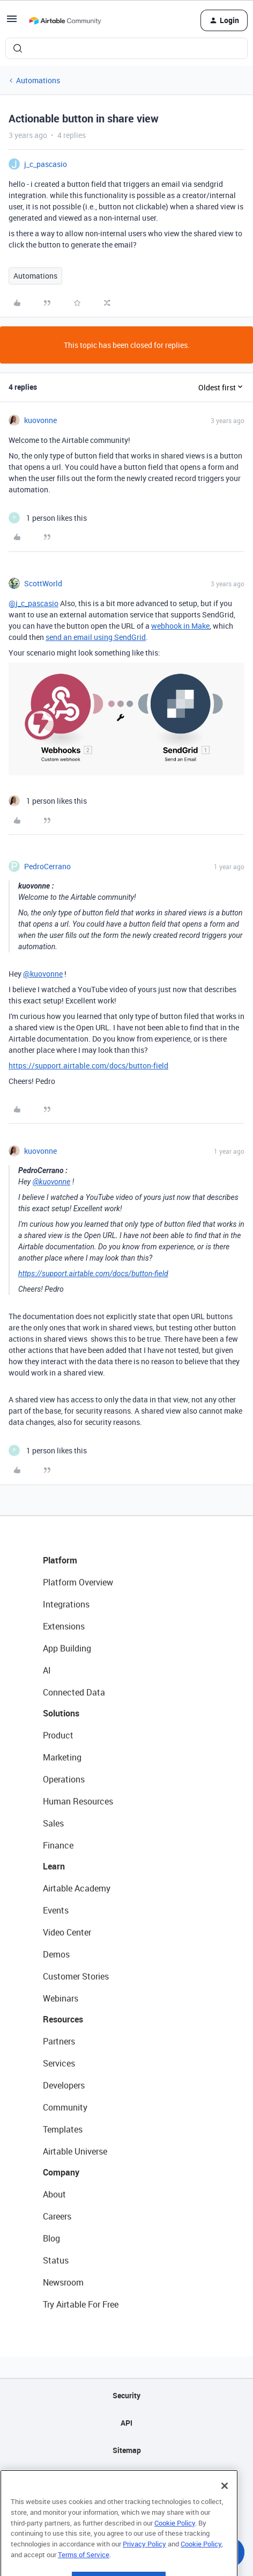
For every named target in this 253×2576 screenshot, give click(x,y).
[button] (11, 22)
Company (61, 2172)
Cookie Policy (174, 2544)
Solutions (61, 1713)
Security (126, 2395)
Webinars (60, 1998)
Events (56, 1910)
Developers (64, 2085)
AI (47, 1670)
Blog (51, 2238)
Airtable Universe (75, 2151)
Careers (57, 2216)
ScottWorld (43, 583)
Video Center (67, 1932)
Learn (54, 1866)
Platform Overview (78, 1582)
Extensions (64, 1626)
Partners (59, 2041)
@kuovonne (43, 974)
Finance (58, 1845)
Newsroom (63, 2282)
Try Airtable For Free (80, 2304)
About (54, 2194)
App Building (67, 1648)
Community (65, 2107)
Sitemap (127, 2450)
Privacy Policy (144, 2565)
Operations (64, 1779)
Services (59, 2063)
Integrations (66, 1604)
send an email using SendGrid (96, 637)
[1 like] (48, 517)
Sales (53, 1823)
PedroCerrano (47, 866)
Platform (60, 1560)
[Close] (224, 2507)
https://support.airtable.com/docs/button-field (88, 1065)
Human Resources (78, 1801)
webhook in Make (180, 626)
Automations (38, 80)
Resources (63, 2019)
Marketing (62, 1757)
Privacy (126, 2477)
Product (58, 1735)
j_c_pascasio (45, 164)
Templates (63, 2129)
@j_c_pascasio (33, 603)
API (126, 2423)
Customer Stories (76, 1976)
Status (56, 2260)
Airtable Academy (76, 1888)
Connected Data (74, 1692)
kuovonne (40, 420)
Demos (56, 1954)
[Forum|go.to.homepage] (65, 20)
